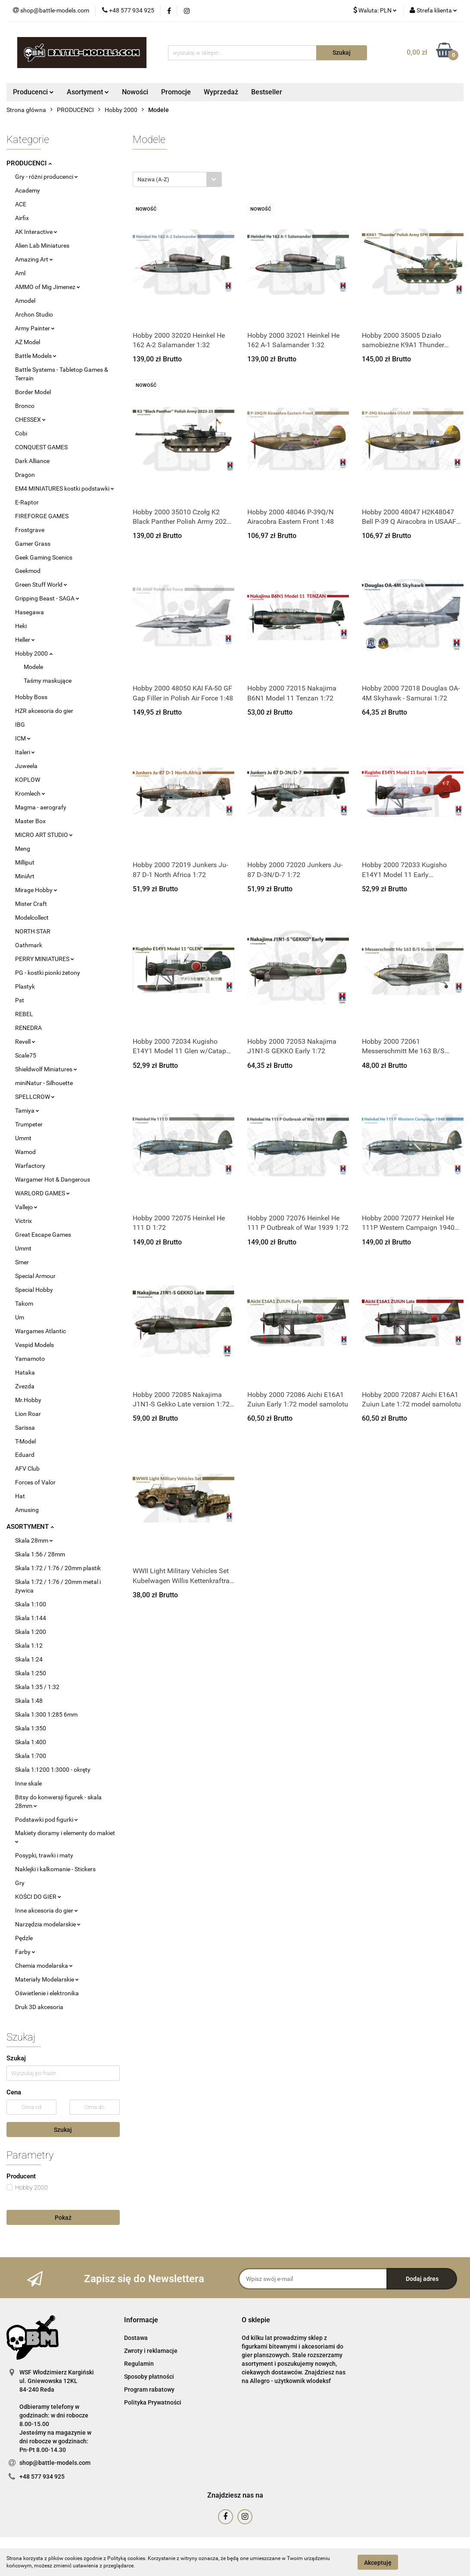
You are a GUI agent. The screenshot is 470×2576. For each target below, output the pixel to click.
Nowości (135, 92)
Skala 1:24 (29, 1659)
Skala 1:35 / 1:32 (37, 1686)
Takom (24, 1303)
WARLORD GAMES (42, 1193)
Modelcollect (32, 917)
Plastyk (25, 986)
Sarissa (25, 1427)
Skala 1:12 (29, 1645)
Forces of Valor (35, 1482)
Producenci (33, 92)
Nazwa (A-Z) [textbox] (153, 179)
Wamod (25, 1151)
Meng (22, 848)
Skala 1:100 (30, 1604)
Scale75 (25, 1055)
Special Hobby (34, 1289)
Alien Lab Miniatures (42, 245)
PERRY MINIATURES (44, 958)
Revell (25, 1041)
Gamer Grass (32, 543)
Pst (19, 1000)
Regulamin (139, 2363)
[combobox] (177, 179)
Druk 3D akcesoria (39, 2007)
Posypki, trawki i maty (44, 1855)
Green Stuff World (41, 584)
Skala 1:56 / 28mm (40, 1554)
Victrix (23, 1220)
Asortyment (88, 92)
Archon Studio (34, 314)
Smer (22, 1262)
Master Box (30, 821)
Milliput (24, 862)
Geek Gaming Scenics (43, 557)
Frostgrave (29, 529)
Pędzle (24, 1938)
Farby (25, 1951)
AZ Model (27, 342)
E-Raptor (27, 502)
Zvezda (24, 1386)
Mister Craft (31, 903)
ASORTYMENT (30, 1527)
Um (19, 1317)
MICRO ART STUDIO (44, 834)
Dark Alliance (32, 460)
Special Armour (35, 1275)
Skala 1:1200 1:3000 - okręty (52, 1769)
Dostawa (136, 2337)
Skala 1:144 (30, 1618)
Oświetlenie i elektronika (47, 1993)
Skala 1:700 (30, 1755)
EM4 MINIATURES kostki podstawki (64, 488)
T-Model (25, 1441)
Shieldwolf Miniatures (46, 1069)
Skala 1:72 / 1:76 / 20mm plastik (58, 1568)
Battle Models (35, 355)
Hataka (25, 1372)
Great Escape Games (43, 1234)
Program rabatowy (149, 2389)
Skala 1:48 (29, 1700)
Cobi (21, 433)
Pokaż (63, 2217)
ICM (23, 738)
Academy (27, 190)
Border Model (33, 392)
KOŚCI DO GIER (38, 1896)
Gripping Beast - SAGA (47, 598)
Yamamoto (30, 1358)
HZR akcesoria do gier (44, 710)
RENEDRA (28, 1027)
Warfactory (30, 1165)
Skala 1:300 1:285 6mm (46, 1714)
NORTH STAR (32, 931)
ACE (20, 204)
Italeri (25, 752)
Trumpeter (29, 1124)
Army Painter (35, 328)
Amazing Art (34, 259)
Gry (20, 1882)
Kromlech (30, 793)
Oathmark (28, 945)
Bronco (24, 405)
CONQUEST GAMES (41, 447)
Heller (25, 639)
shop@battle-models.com (54, 2462)
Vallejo (26, 1207)
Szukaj (63, 2129)
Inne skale (28, 1783)
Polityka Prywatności (152, 2402)
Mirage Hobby (36, 890)
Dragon (25, 474)
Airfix (22, 218)
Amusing (27, 1509)
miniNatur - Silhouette (44, 1083)
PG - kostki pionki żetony (47, 972)
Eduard (24, 1454)
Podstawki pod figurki (46, 1819)
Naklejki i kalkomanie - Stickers (55, 1869)
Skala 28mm (34, 1540)
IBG (20, 724)
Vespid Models (34, 1344)
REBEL (24, 1014)
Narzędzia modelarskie (48, 1924)
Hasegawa (29, 612)
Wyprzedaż (221, 92)
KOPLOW (27, 779)
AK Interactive (36, 231)
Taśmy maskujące (48, 680)
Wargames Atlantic (40, 1331)
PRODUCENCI (29, 163)
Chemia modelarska (44, 1965)
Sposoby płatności (149, 2376)
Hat (20, 1496)
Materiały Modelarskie (47, 1979)
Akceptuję (378, 2562)
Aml (20, 273)
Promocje (176, 92)
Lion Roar (28, 1413)
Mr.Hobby (28, 1400)
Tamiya (27, 1110)
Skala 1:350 (30, 1728)
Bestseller (266, 92)
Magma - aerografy (40, 807)
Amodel (25, 300)
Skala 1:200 (30, 1631)
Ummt (23, 1138)
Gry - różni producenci (46, 176)
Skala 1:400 (30, 1742)
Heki (21, 625)
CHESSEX (30, 419)
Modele (33, 666)
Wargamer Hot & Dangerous (52, 1179)
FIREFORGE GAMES (41, 516)
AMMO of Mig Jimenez (47, 286)
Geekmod (27, 570)
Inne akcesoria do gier (46, 1910)
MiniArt (24, 876)
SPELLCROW (35, 1096)
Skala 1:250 (30, 1673)
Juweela (26, 765)
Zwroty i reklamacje (150, 2350)
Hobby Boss (31, 697)
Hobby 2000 (34, 653)
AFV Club (27, 1468)
